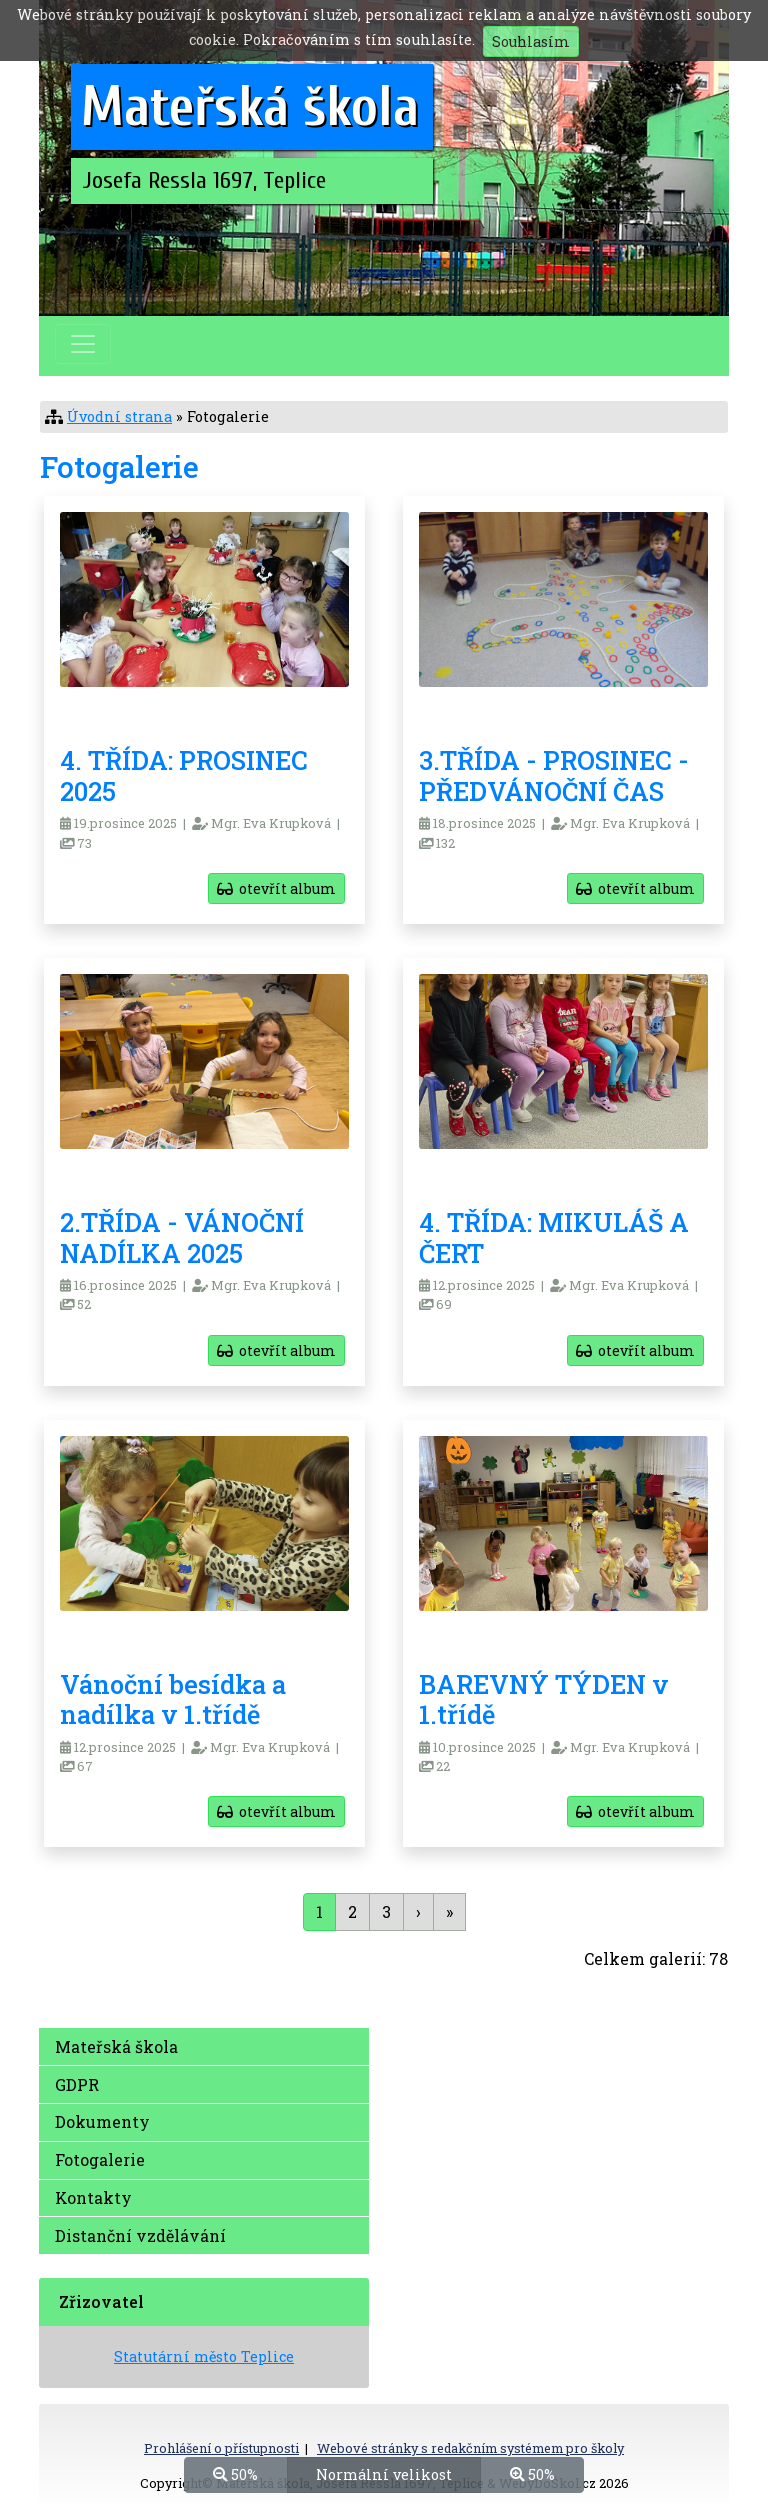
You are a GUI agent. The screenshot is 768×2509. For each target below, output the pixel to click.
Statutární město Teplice (204, 2356)
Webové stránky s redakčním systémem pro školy (470, 2448)
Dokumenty (102, 2121)
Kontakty (93, 2197)
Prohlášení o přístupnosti (221, 2448)
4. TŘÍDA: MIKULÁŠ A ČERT (554, 1237)
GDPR (77, 2084)
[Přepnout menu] (83, 344)
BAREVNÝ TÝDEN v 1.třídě (544, 1699)
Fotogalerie (100, 2159)
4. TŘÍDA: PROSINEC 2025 (184, 775)
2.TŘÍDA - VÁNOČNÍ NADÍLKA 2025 (182, 1237)
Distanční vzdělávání (140, 2235)
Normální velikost (384, 2474)
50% (235, 2474)
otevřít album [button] (276, 888)
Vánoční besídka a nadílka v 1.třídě (173, 1699)
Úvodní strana (119, 416)
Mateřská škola (116, 2046)
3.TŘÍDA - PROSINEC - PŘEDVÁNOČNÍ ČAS (554, 775)
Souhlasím (531, 41)
